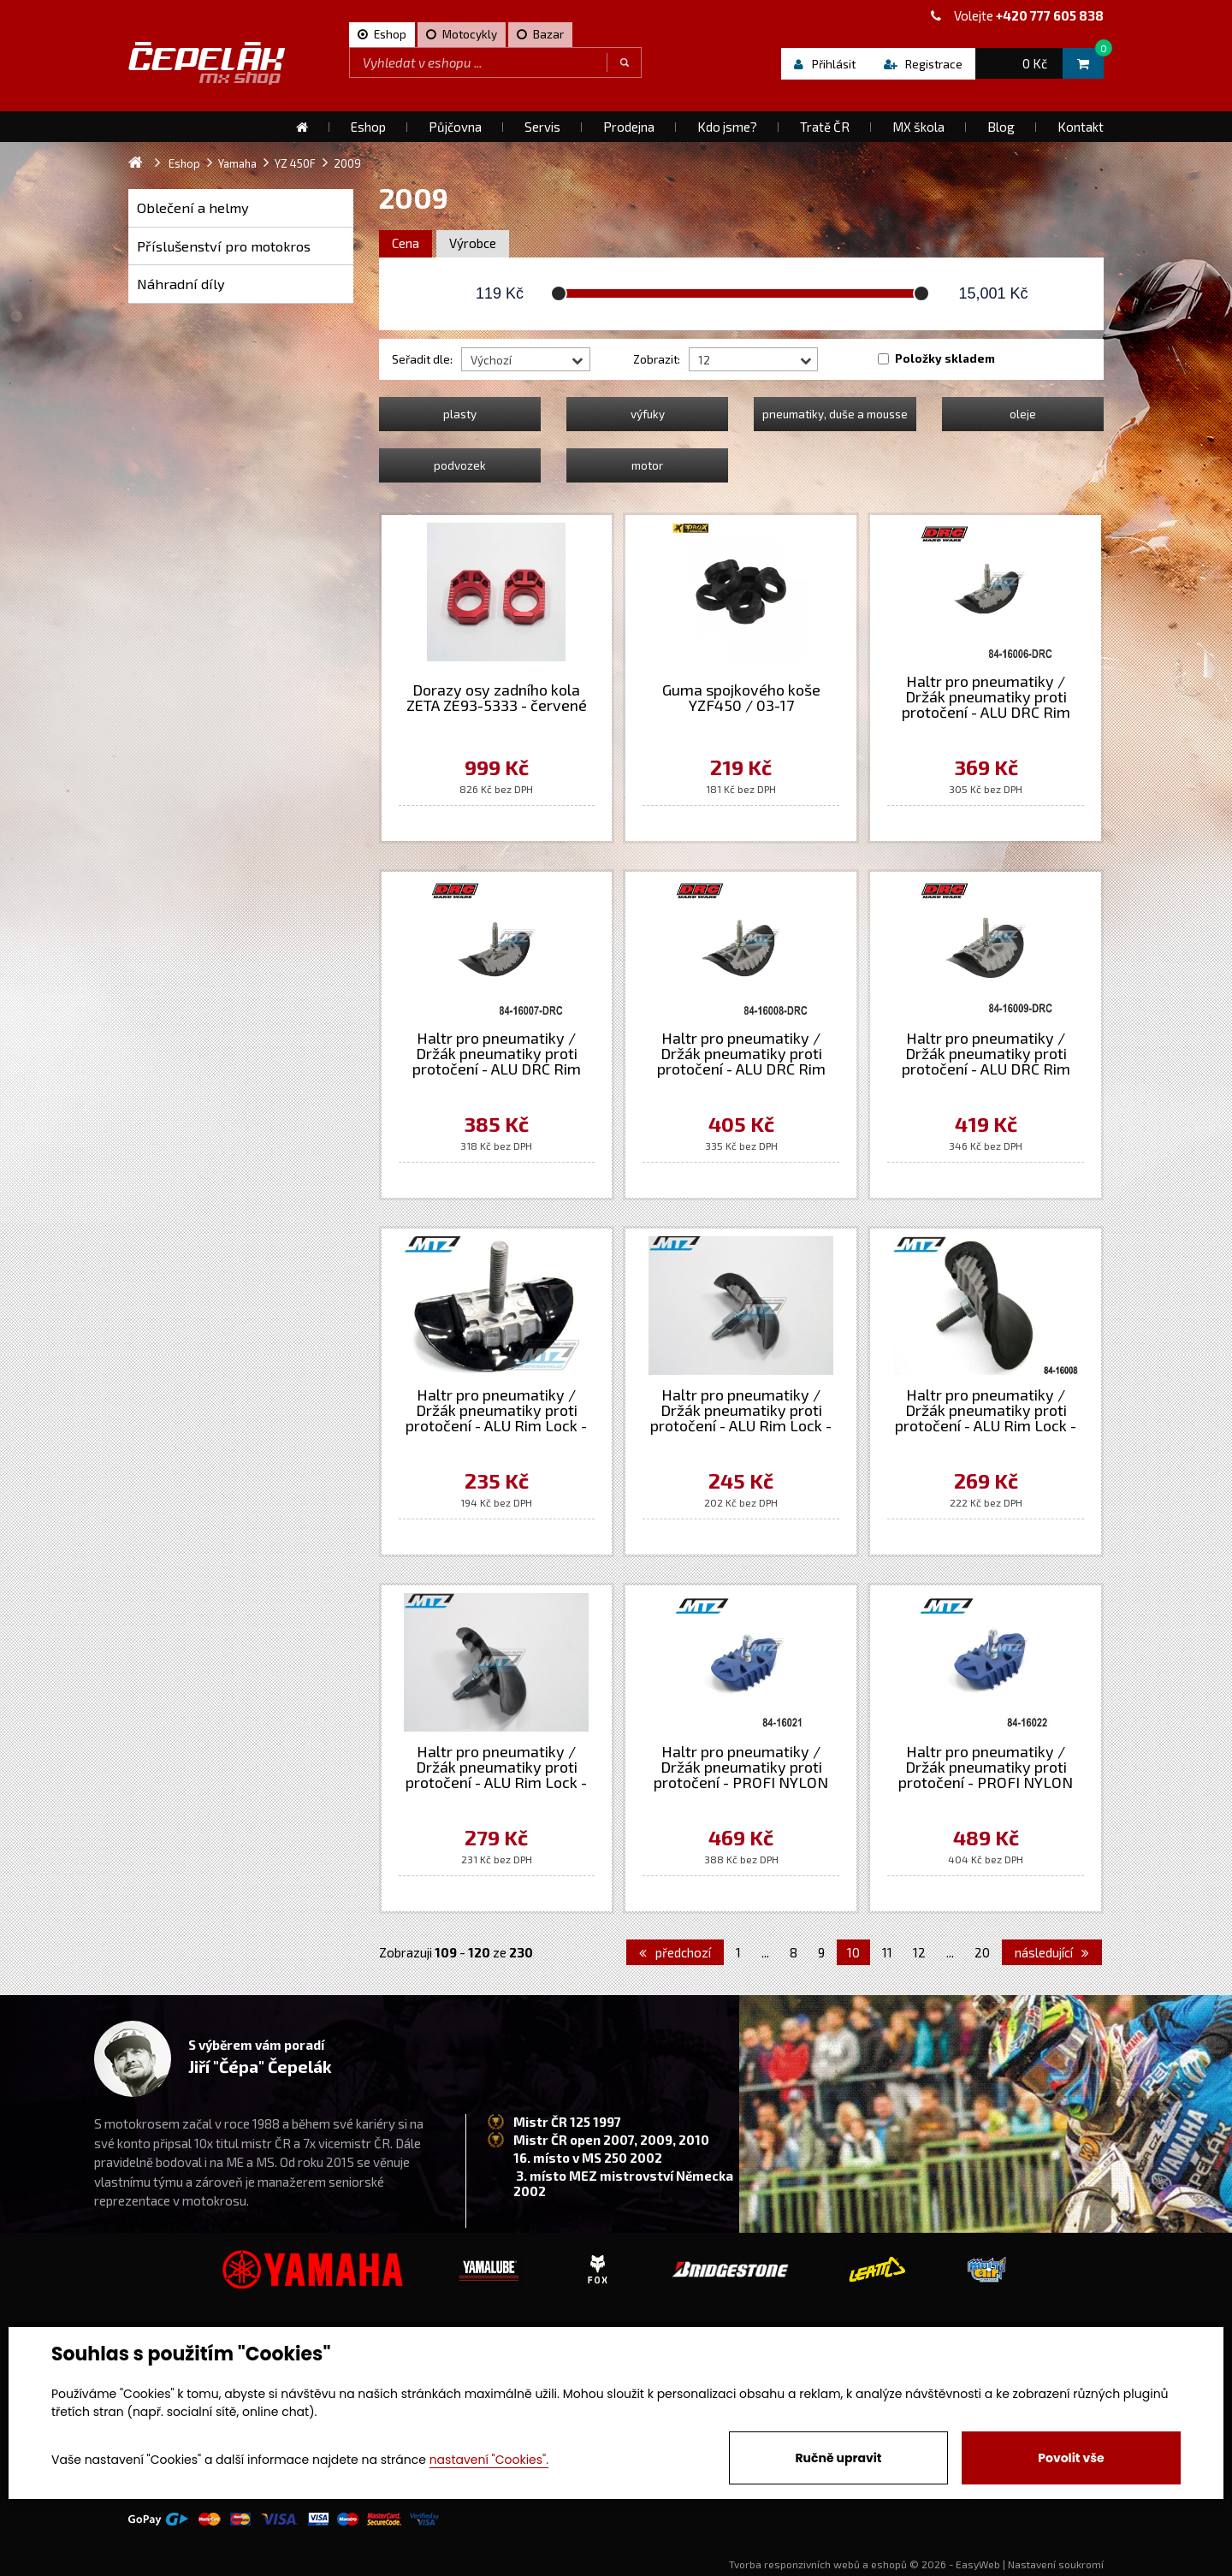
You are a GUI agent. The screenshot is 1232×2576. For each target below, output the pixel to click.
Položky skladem (945, 358)
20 (982, 1952)
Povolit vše (1071, 2457)
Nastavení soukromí (1056, 2564)
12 (919, 1952)
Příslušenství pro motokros (224, 246)
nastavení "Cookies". (488, 2459)
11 (887, 1952)
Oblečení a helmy (193, 207)
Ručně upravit (838, 2457)
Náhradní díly (181, 283)
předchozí (675, 1952)
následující (1052, 1952)
